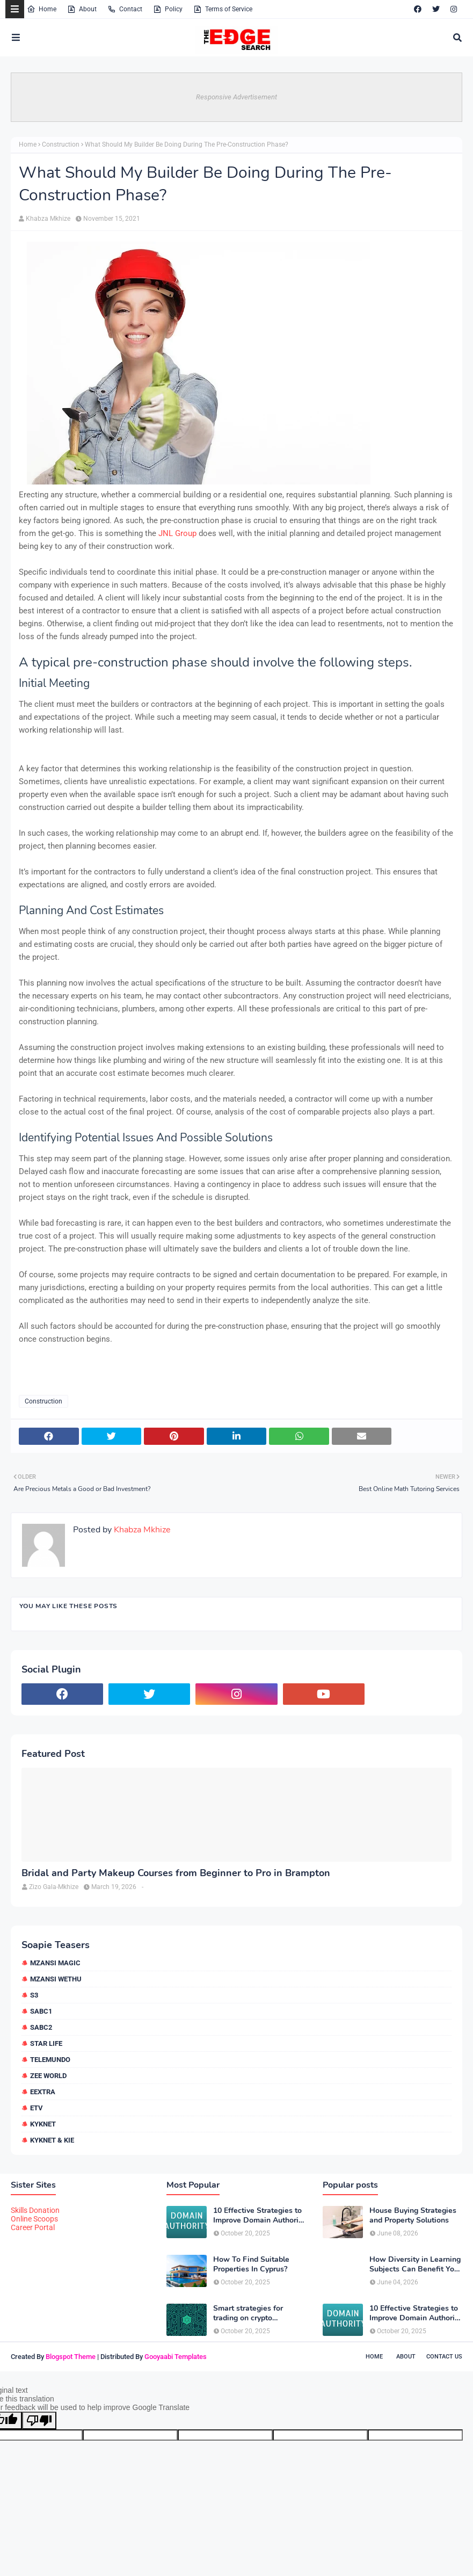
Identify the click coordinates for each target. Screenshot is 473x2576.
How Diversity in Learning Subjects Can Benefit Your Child (415, 2264)
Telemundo (50, 2060)
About (82, 9)
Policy (168, 9)
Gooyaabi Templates (175, 2357)
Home (41, 9)
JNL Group (177, 533)
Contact (124, 9)
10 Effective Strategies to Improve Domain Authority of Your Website (259, 2215)
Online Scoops (34, 2219)
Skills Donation (35, 2210)
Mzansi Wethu (56, 1979)
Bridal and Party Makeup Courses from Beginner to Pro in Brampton (175, 1873)
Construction (60, 144)
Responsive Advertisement (236, 97)
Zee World (48, 2076)
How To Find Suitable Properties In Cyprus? (251, 2264)
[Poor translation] (39, 2420)
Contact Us (444, 2356)
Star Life (46, 2043)
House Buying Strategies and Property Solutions (412, 2215)
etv (36, 2108)
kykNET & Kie (52, 2140)
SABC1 (41, 2011)
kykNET (43, 2124)
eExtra (42, 2092)
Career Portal (33, 2227)
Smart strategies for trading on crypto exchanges (248, 2313)
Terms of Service (222, 9)
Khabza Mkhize (48, 218)
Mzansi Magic (55, 1963)
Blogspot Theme (71, 2357)
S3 (34, 1995)
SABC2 (41, 2027)
